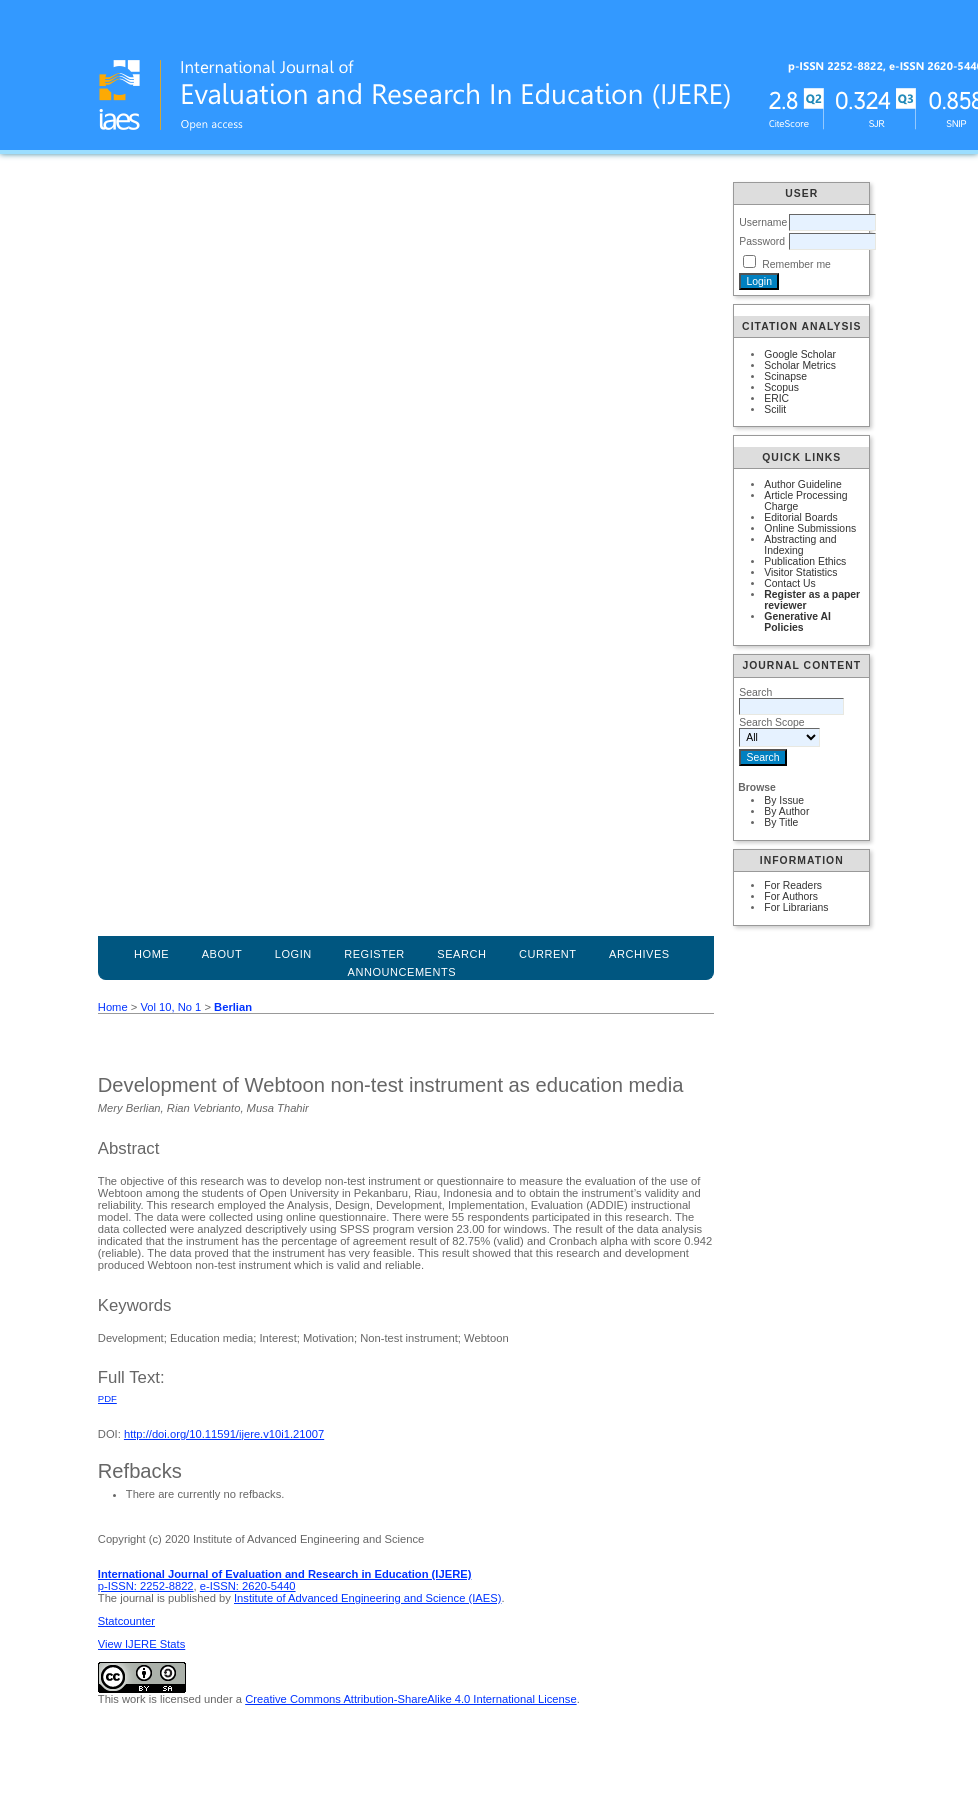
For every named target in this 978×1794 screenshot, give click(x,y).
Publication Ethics (805, 561)
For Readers (793, 885)
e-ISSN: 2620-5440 (248, 1586)
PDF (107, 1398)
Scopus (781, 387)
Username (763, 222)
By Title (781, 822)
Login (293, 954)
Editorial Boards (800, 517)
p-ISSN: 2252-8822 (146, 1586)
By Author (786, 811)
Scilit (775, 409)
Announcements (402, 972)
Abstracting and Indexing (800, 545)
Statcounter (126, 1621)
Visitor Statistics (800, 572)
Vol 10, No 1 (170, 1007)
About (222, 954)
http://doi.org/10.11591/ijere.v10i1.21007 (224, 1434)
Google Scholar (800, 354)
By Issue (784, 800)
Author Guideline (802, 484)
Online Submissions (810, 528)
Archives (639, 954)
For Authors (791, 896)
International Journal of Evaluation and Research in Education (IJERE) (285, 1574)
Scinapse (785, 376)
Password (762, 241)
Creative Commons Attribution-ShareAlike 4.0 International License (410, 1699)
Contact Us (789, 583)
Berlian (233, 1007)
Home (151, 954)
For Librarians (796, 907)
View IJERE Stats (141, 1644)
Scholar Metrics (800, 365)
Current (548, 954)
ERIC (776, 398)
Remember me (796, 264)
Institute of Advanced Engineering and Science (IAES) (367, 1598)
